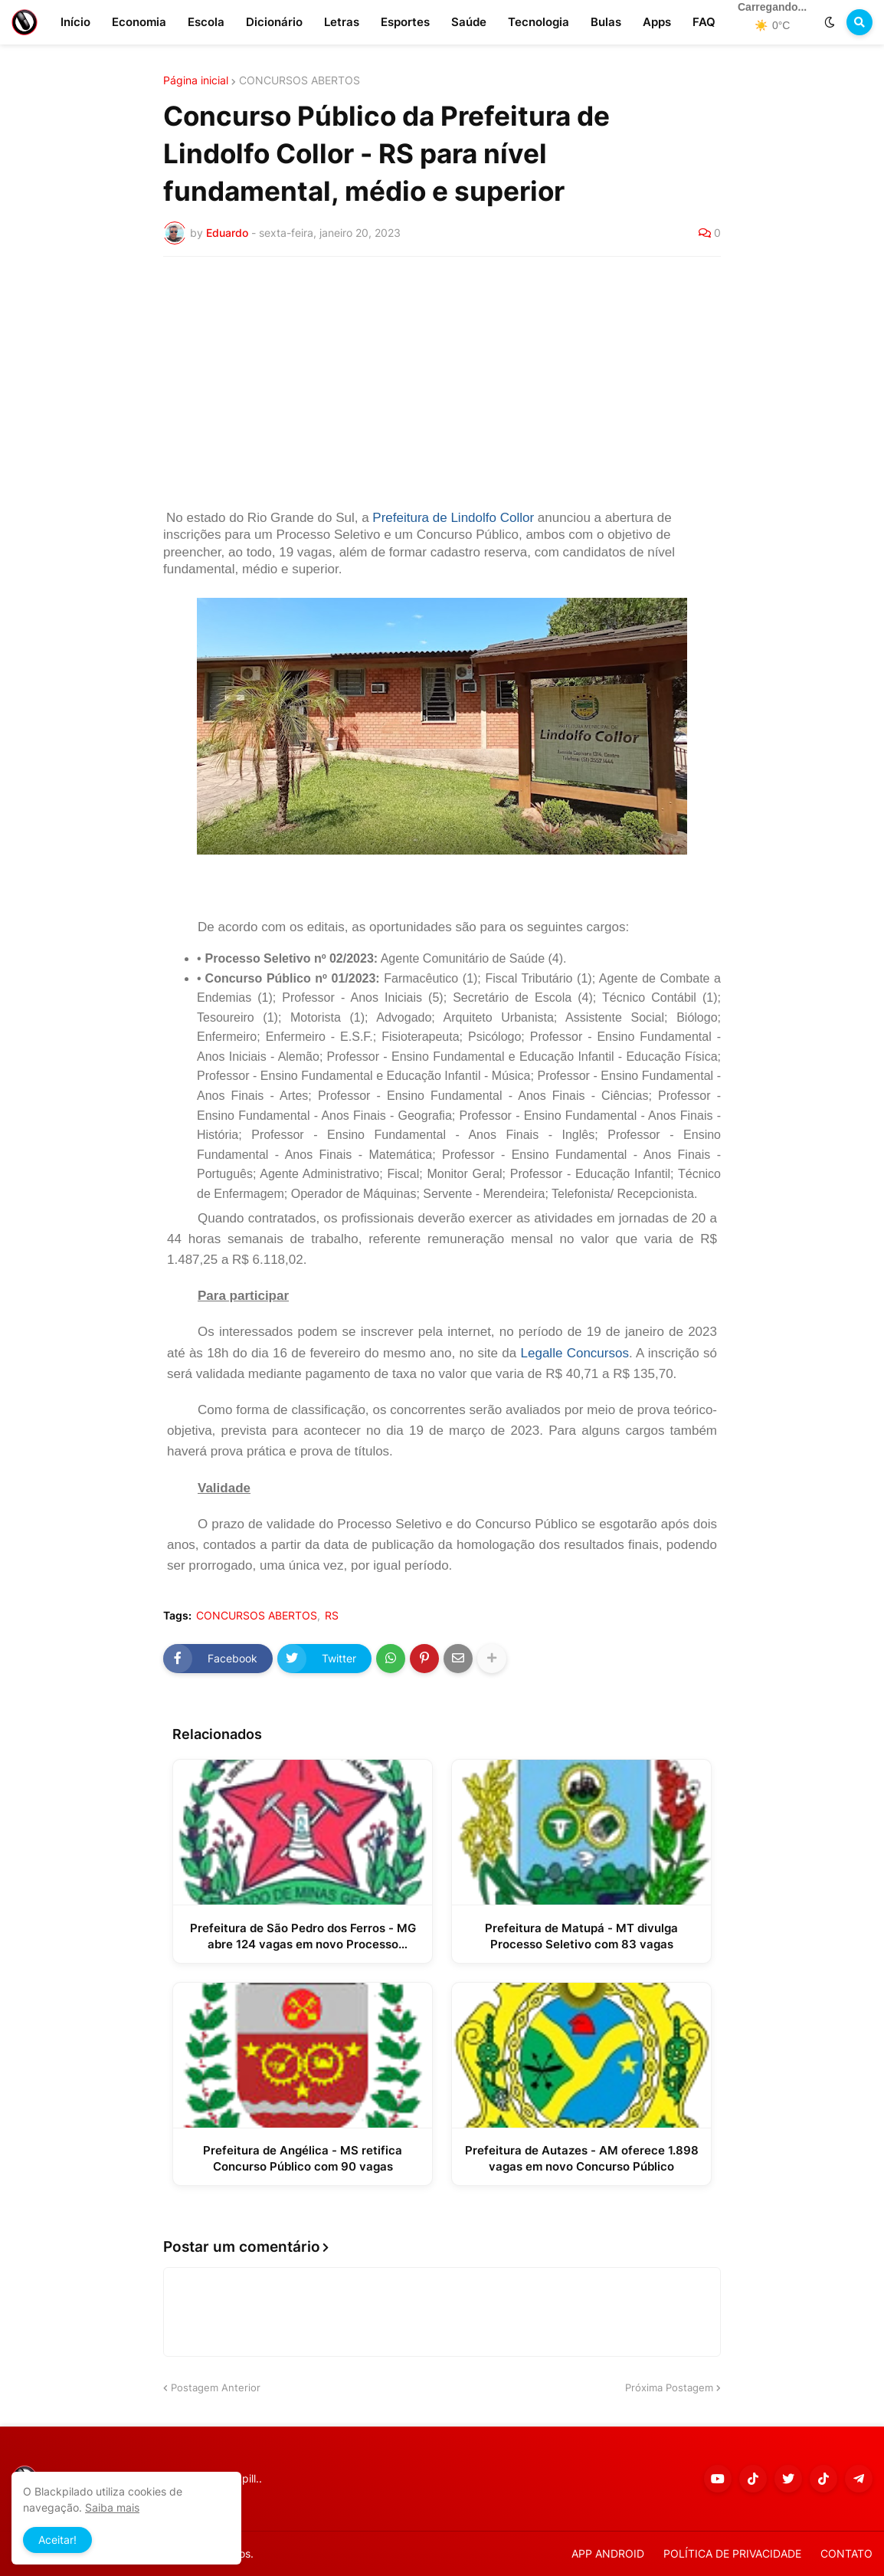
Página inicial (195, 80)
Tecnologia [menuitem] (538, 22)
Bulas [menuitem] (606, 22)
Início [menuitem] (75, 22)
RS (332, 1615)
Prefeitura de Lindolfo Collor (453, 517)
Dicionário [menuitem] (274, 22)
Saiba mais (112, 2507)
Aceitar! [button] (57, 2539)
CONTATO (846, 2553)
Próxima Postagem (669, 2387)
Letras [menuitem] (341, 22)
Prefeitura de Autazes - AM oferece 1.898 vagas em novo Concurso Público (582, 2158)
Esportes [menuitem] (405, 22)
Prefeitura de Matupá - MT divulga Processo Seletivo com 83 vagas (581, 1936)
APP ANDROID (607, 2553)
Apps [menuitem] (657, 22)
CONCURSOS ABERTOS (299, 80)
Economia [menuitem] (139, 22)
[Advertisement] (442, 383)
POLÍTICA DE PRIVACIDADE (732, 2553)
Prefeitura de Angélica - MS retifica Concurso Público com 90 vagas (302, 2158)
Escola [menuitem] (206, 22)
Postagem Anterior (215, 2387)
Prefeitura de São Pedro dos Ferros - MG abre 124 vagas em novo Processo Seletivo (303, 1936)
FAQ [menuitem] (703, 22)
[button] (829, 22)
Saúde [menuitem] (468, 22)
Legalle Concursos (575, 1353)
